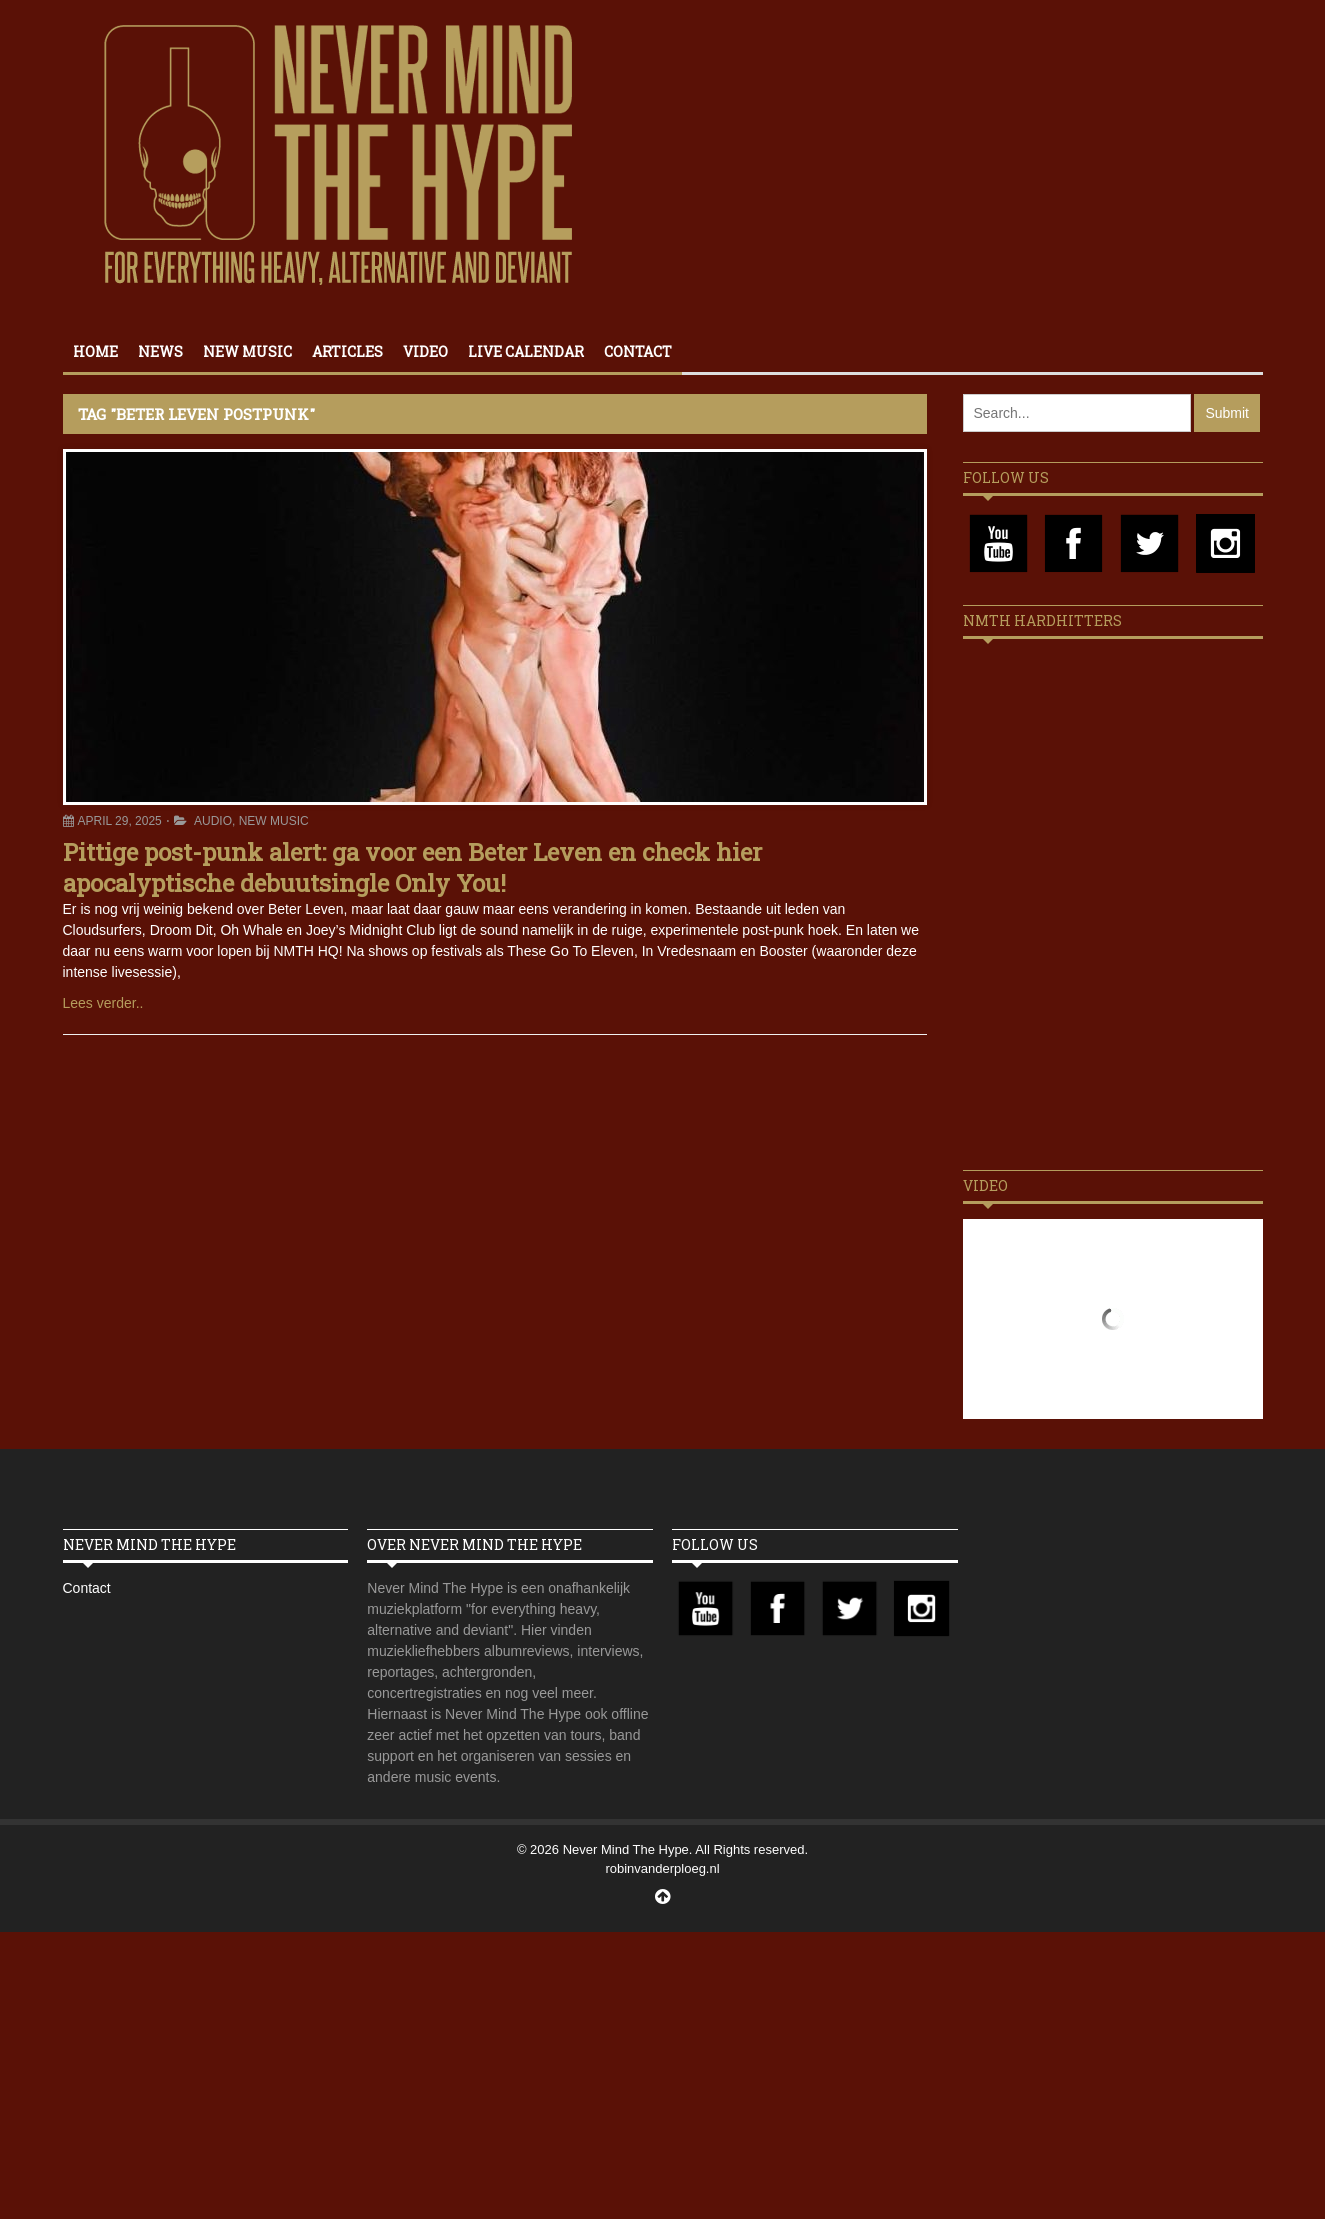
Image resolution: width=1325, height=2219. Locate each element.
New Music (247, 351)
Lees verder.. (103, 1003)
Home (95, 351)
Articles (347, 351)
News (160, 351)
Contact (638, 351)
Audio (213, 821)
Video (425, 351)
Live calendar (526, 351)
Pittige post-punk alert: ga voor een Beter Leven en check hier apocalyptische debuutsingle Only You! (412, 867)
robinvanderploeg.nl (662, 1868)
